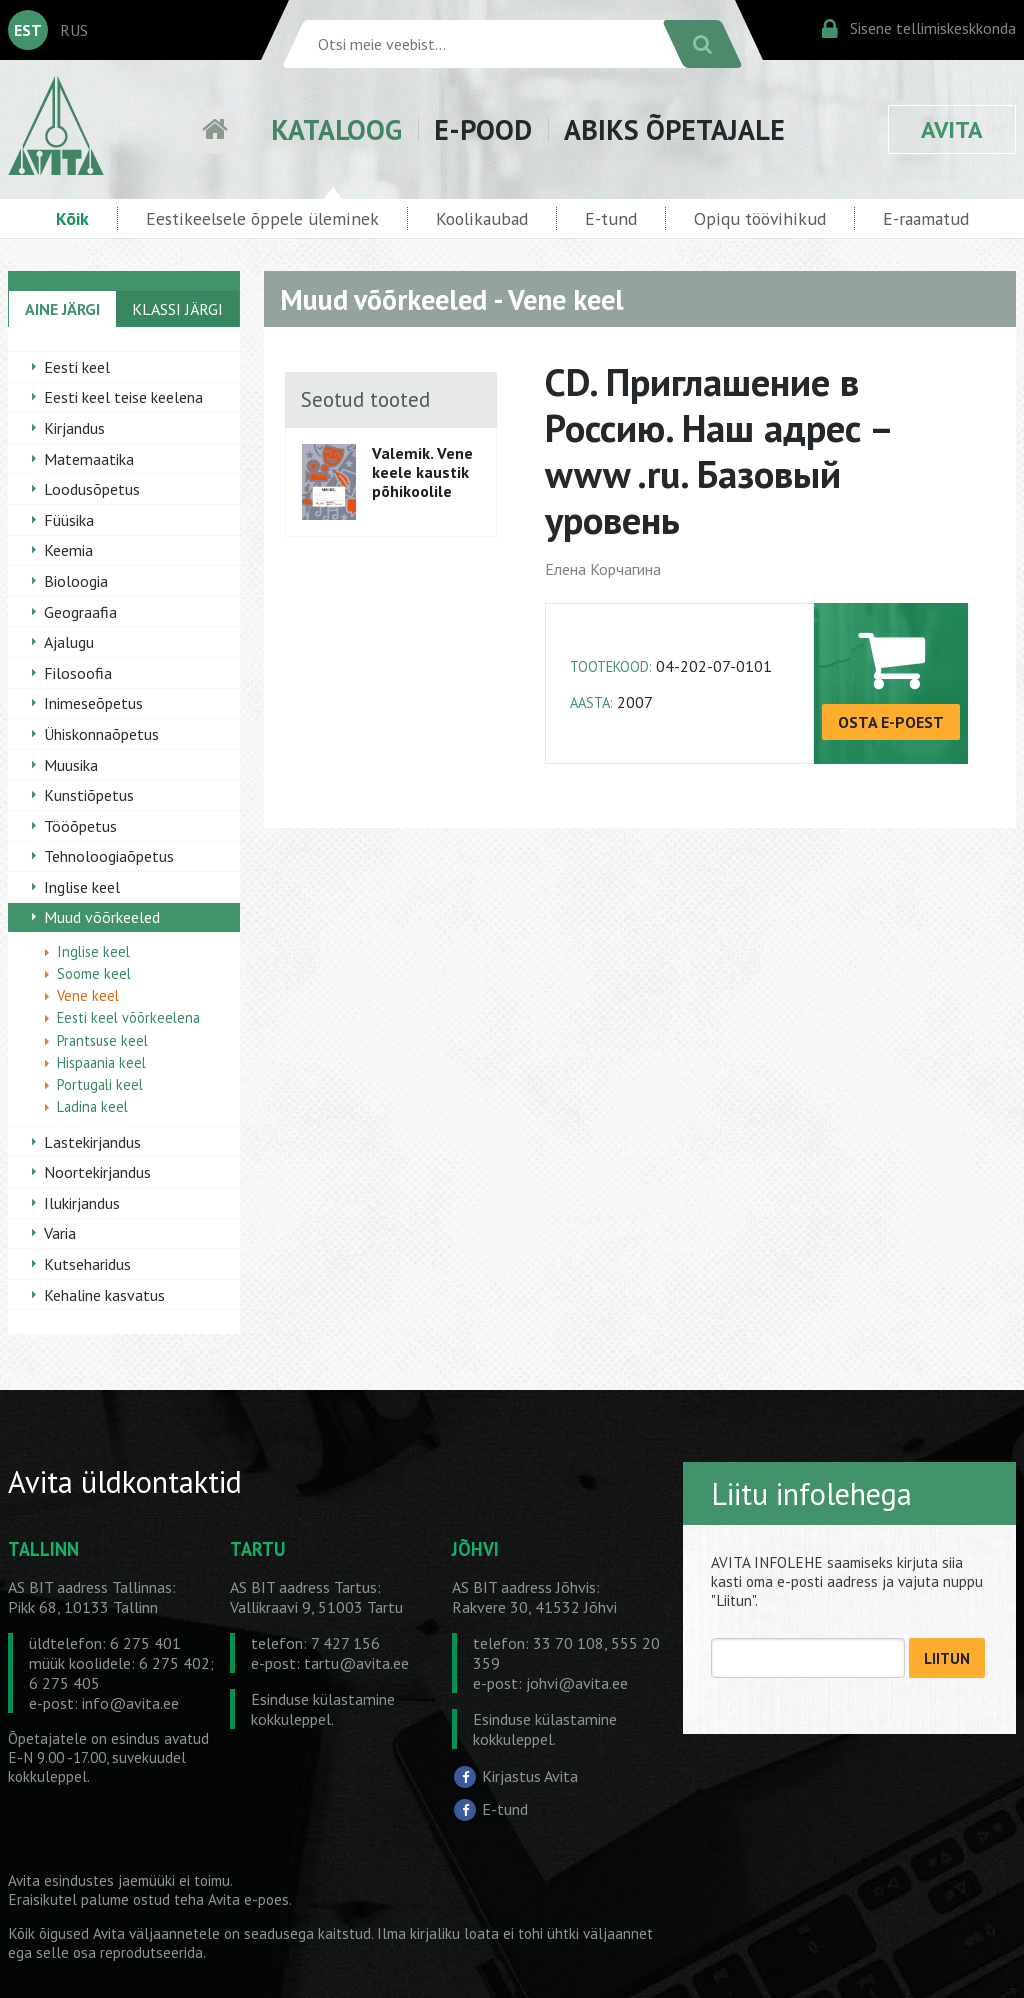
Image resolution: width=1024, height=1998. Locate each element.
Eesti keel (77, 367)
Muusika (71, 765)
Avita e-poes (248, 1899)
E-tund (611, 218)
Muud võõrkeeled (102, 917)
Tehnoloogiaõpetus (109, 856)
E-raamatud (926, 218)
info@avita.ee (130, 1703)
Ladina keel (92, 1106)
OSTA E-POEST (891, 722)
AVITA (952, 129)
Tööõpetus (80, 826)
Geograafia (80, 612)
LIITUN (947, 1658)
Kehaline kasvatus (104, 1295)
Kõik (72, 218)
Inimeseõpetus (93, 703)
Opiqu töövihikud (760, 218)
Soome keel (94, 973)
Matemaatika (89, 459)
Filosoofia (78, 673)
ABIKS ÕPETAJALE (674, 129)
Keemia (68, 550)
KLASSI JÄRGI (177, 309)
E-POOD (483, 129)
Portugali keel (100, 1084)
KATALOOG (336, 129)
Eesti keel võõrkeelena (128, 1017)
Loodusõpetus (92, 489)
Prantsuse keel (102, 1040)
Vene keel (88, 995)
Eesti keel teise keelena (123, 397)
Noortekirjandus (97, 1172)
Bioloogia (76, 581)
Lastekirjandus (92, 1142)
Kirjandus (74, 428)
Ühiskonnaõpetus (101, 734)
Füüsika (69, 520)
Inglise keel (82, 887)
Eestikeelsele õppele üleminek (262, 218)
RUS (74, 30)
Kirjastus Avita (530, 1776)
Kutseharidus (87, 1264)
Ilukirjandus (82, 1203)
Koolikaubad (482, 218)
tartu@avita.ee (356, 1663)
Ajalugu (69, 642)
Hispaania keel (101, 1062)
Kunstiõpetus (89, 795)
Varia (60, 1233)
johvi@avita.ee (577, 1683)
